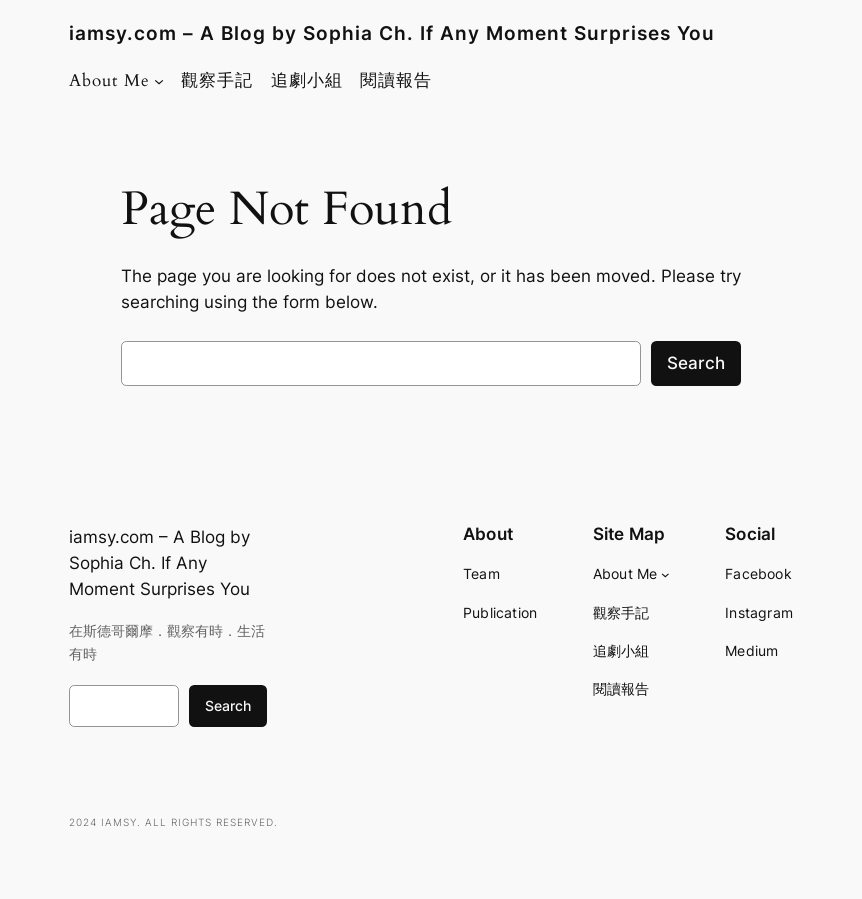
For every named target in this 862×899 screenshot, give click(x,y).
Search (696, 363)
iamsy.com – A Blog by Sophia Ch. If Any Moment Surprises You (392, 33)
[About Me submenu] (159, 81)
